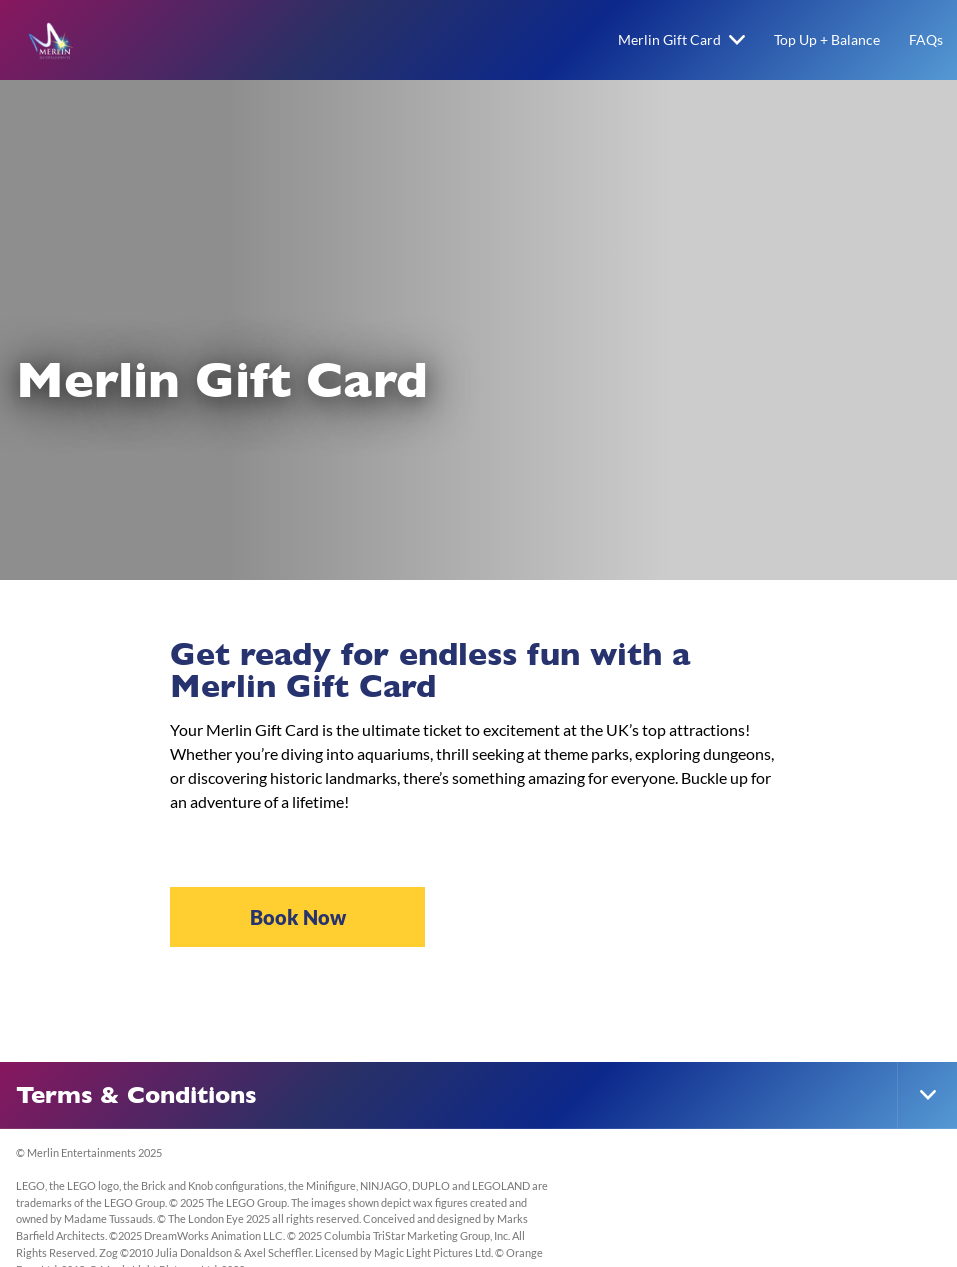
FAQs (926, 39)
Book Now (298, 917)
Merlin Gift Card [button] (681, 39)
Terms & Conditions (136, 1095)
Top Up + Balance (827, 39)
